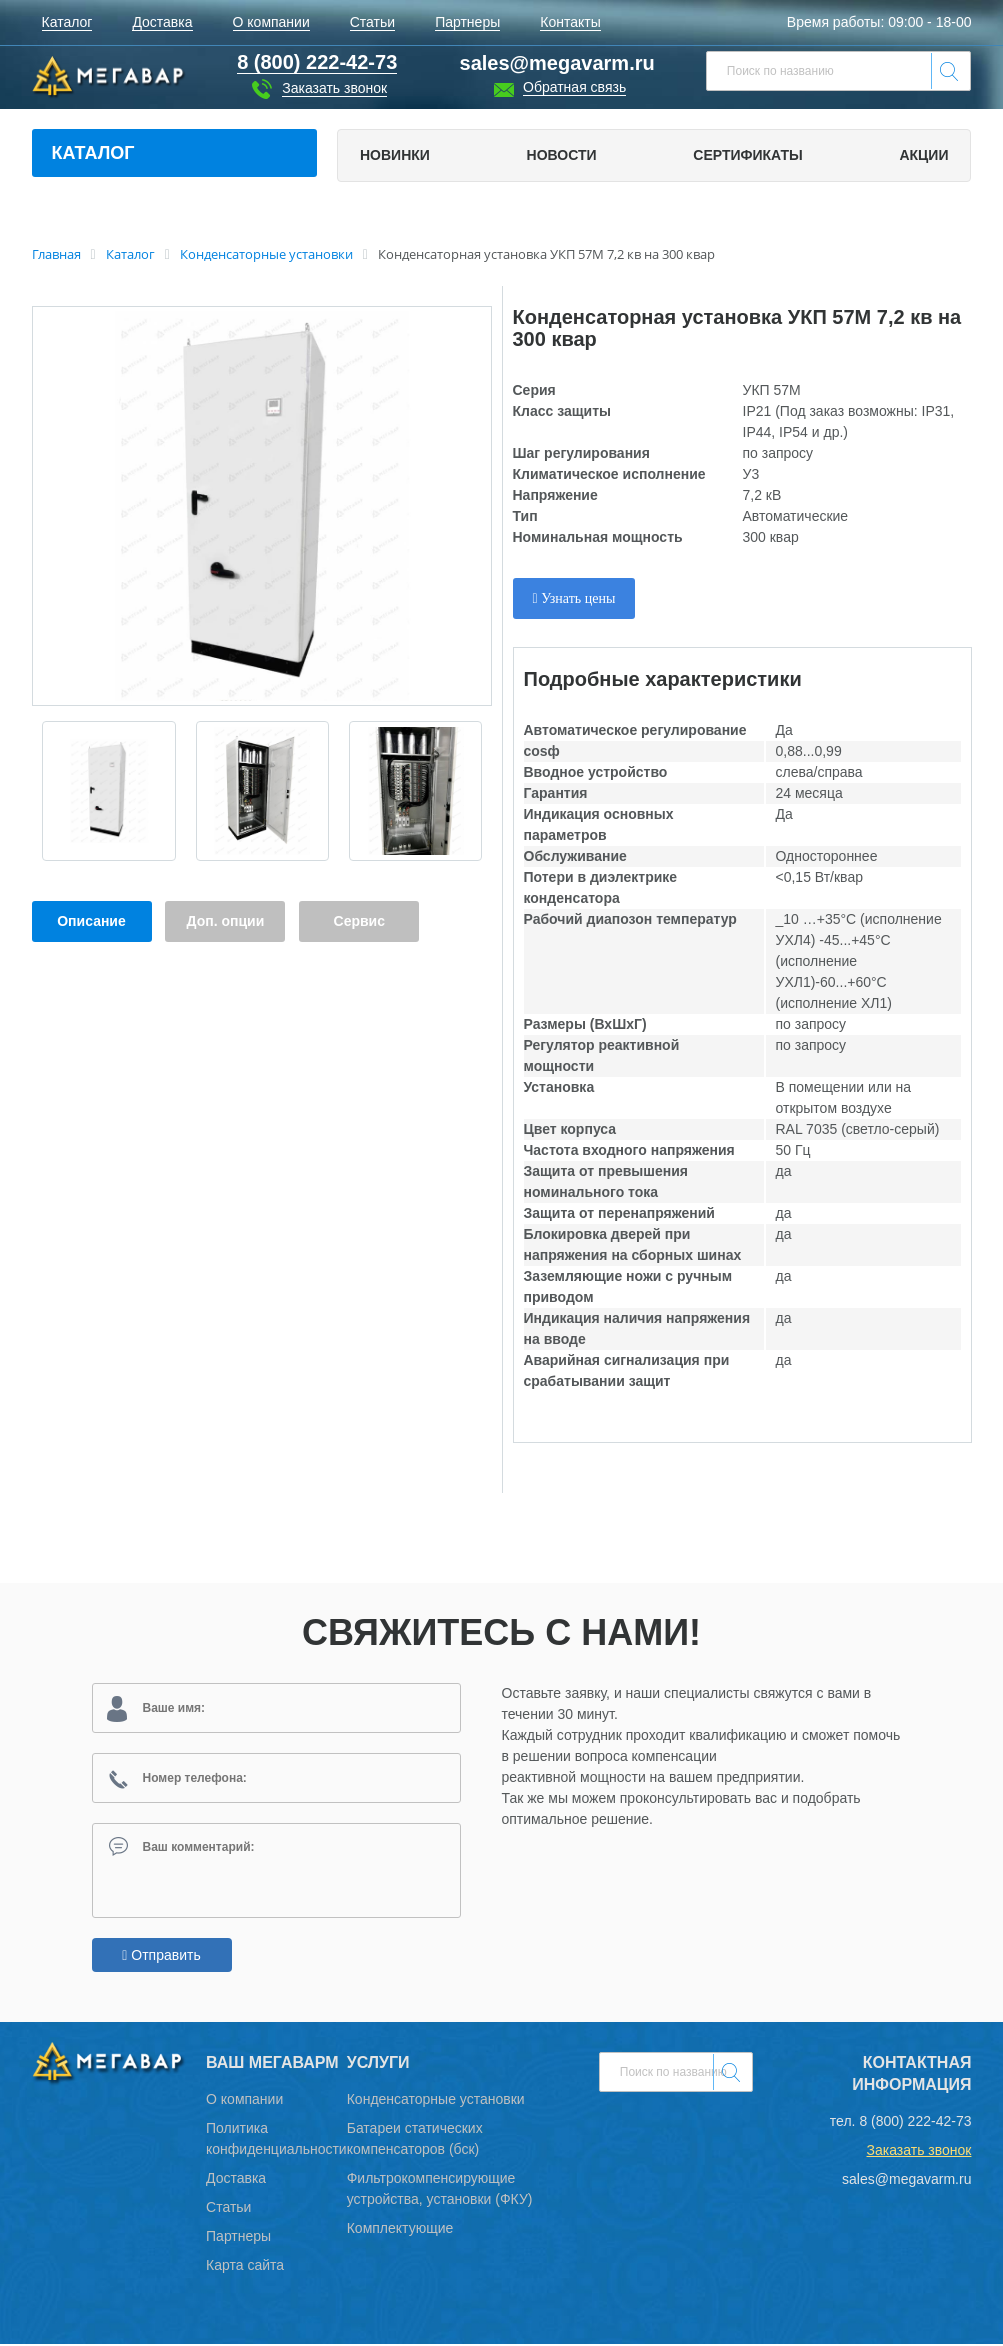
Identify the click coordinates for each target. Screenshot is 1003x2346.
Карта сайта (245, 2267)
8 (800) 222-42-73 (915, 2123)
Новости (562, 155)
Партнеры (238, 2238)
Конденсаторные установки (436, 2101)
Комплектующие (400, 2230)
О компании (244, 2101)
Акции (923, 155)
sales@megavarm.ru (557, 63)
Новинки (395, 155)
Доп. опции (226, 921)
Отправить (161, 1957)
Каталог (93, 153)
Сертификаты (747, 155)
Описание (91, 921)
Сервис (359, 921)
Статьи (228, 2209)
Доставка (236, 2180)
